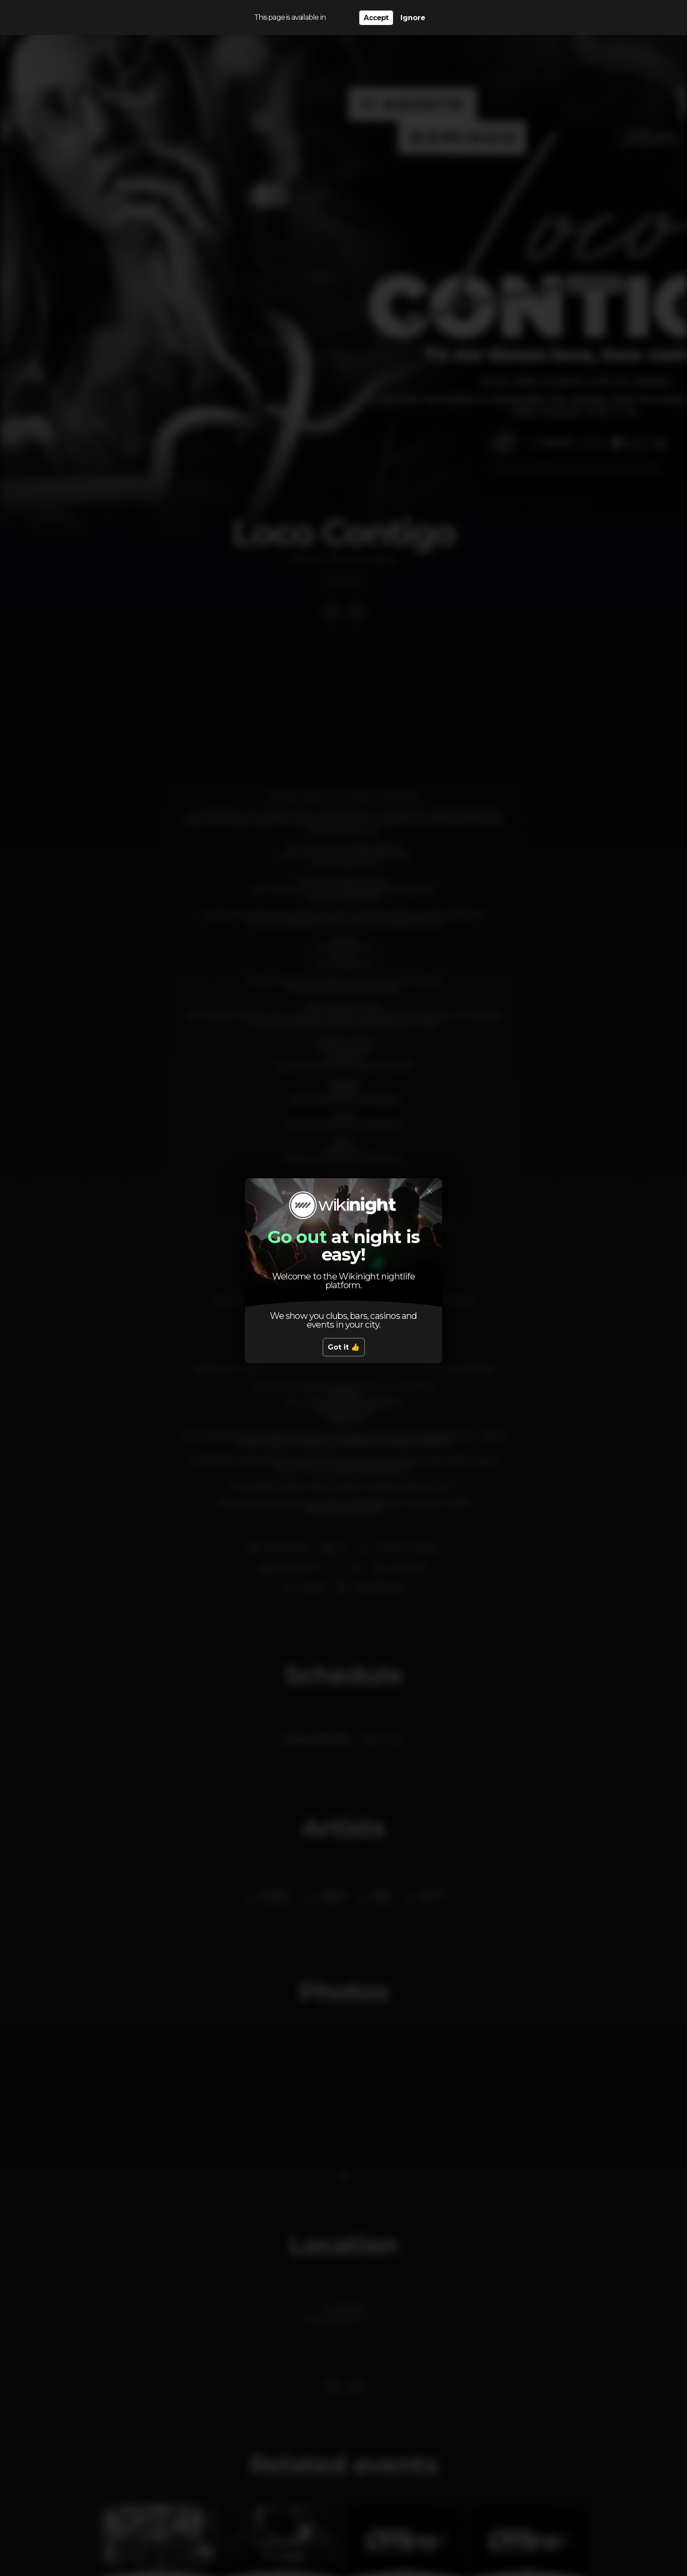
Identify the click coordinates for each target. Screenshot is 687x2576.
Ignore (412, 18)
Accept (376, 18)
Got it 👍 (344, 1347)
